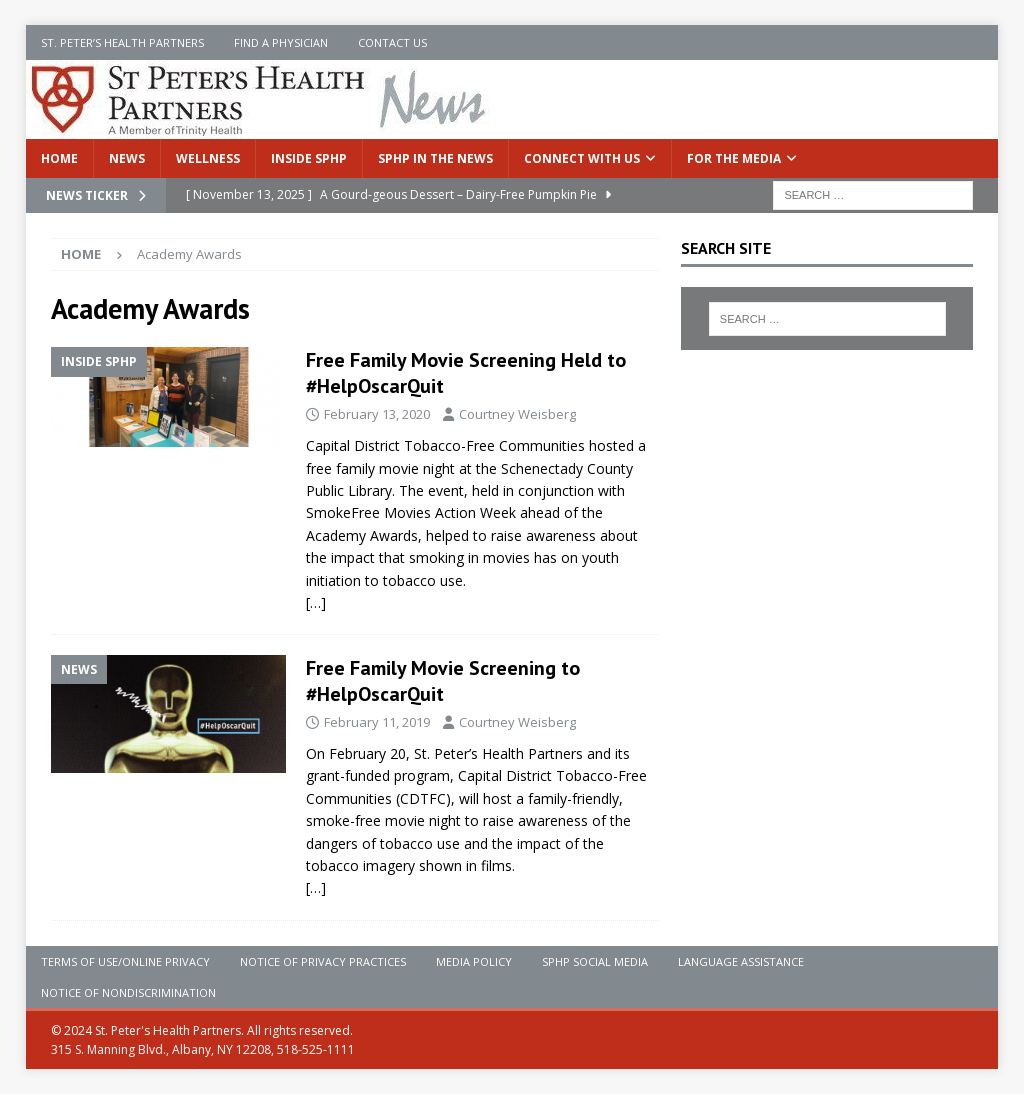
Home (59, 158)
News (127, 158)
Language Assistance (741, 961)
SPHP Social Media (595, 961)
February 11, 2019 (377, 722)
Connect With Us (582, 158)
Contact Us (392, 42)
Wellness (208, 158)
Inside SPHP (309, 158)
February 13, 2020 (377, 414)
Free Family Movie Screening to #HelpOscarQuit (443, 681)
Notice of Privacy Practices (323, 961)
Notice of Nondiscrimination (128, 992)
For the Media (734, 158)
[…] (316, 602)
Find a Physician (281, 42)
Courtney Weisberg (517, 414)
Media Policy (474, 961)
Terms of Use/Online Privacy (125, 961)
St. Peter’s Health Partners (122, 42)
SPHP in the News (435, 158)
